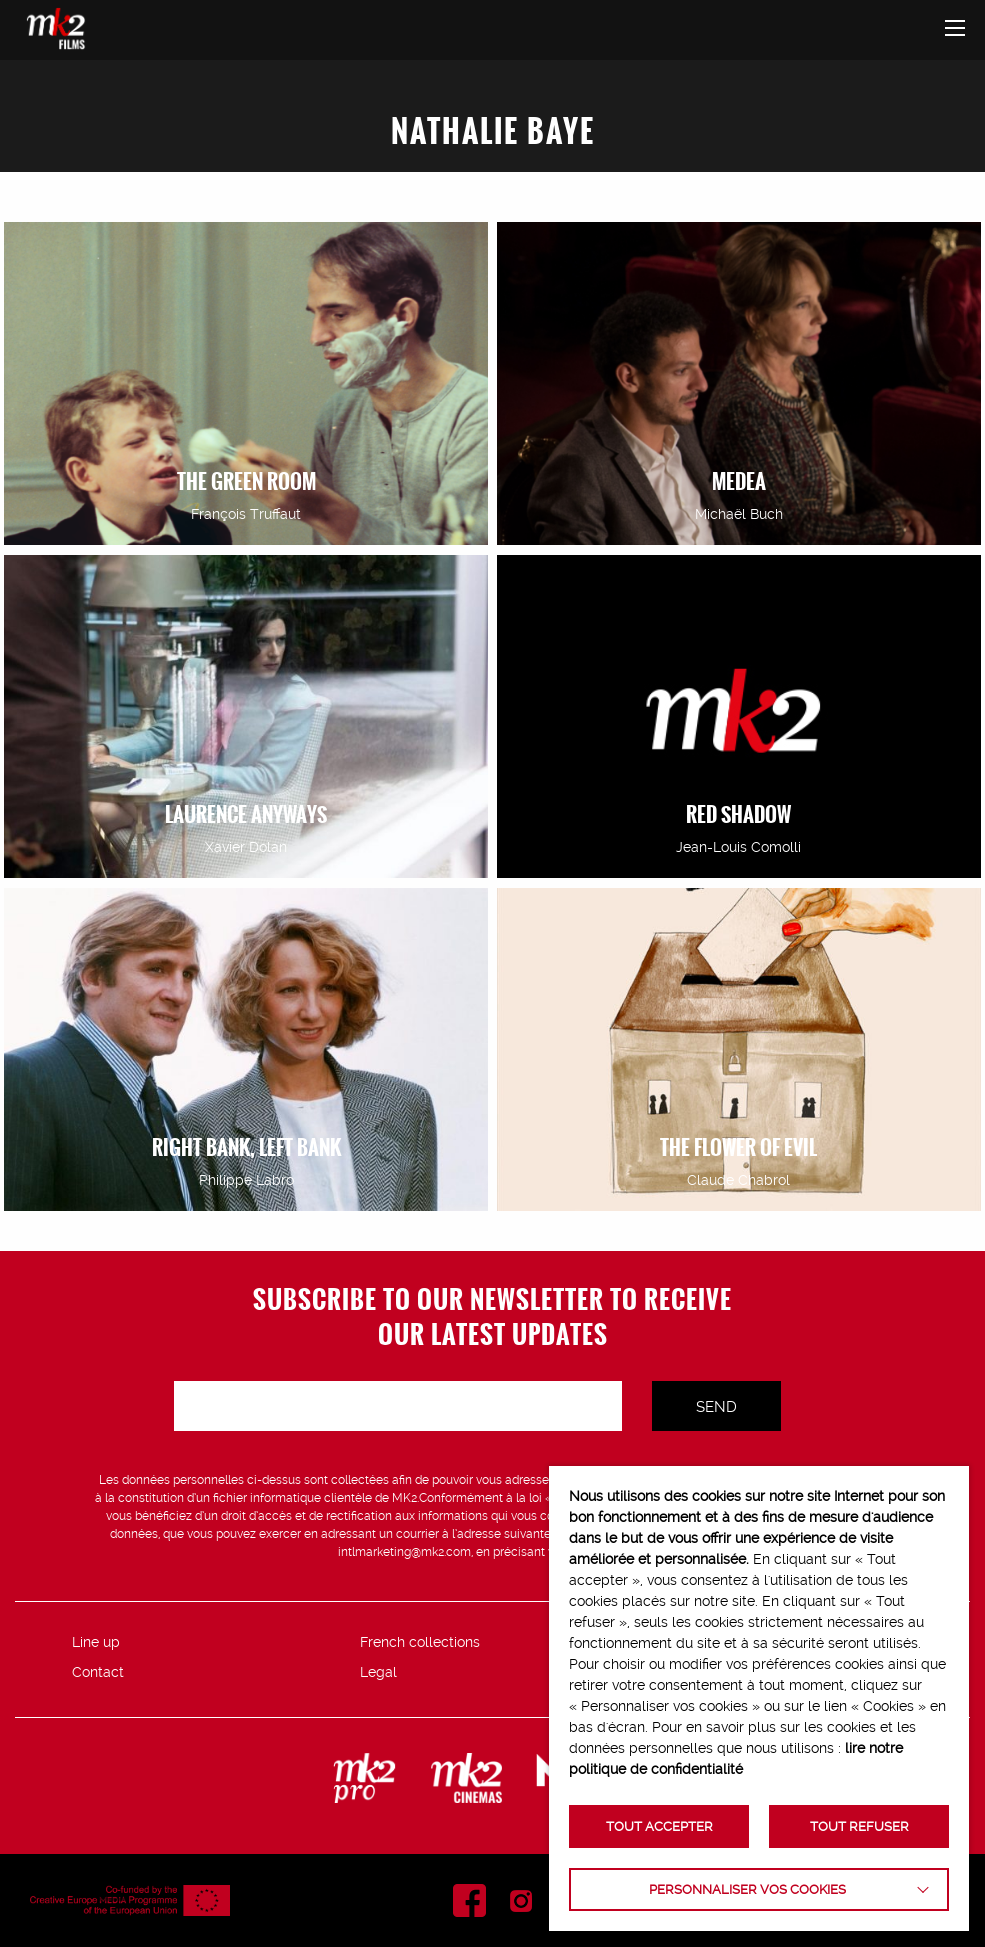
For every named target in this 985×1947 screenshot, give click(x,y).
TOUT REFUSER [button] (859, 1826)
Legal (378, 1672)
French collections (420, 1642)
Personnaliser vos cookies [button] (747, 1889)
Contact (98, 1672)
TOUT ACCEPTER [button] (659, 1826)
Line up (96, 1642)
